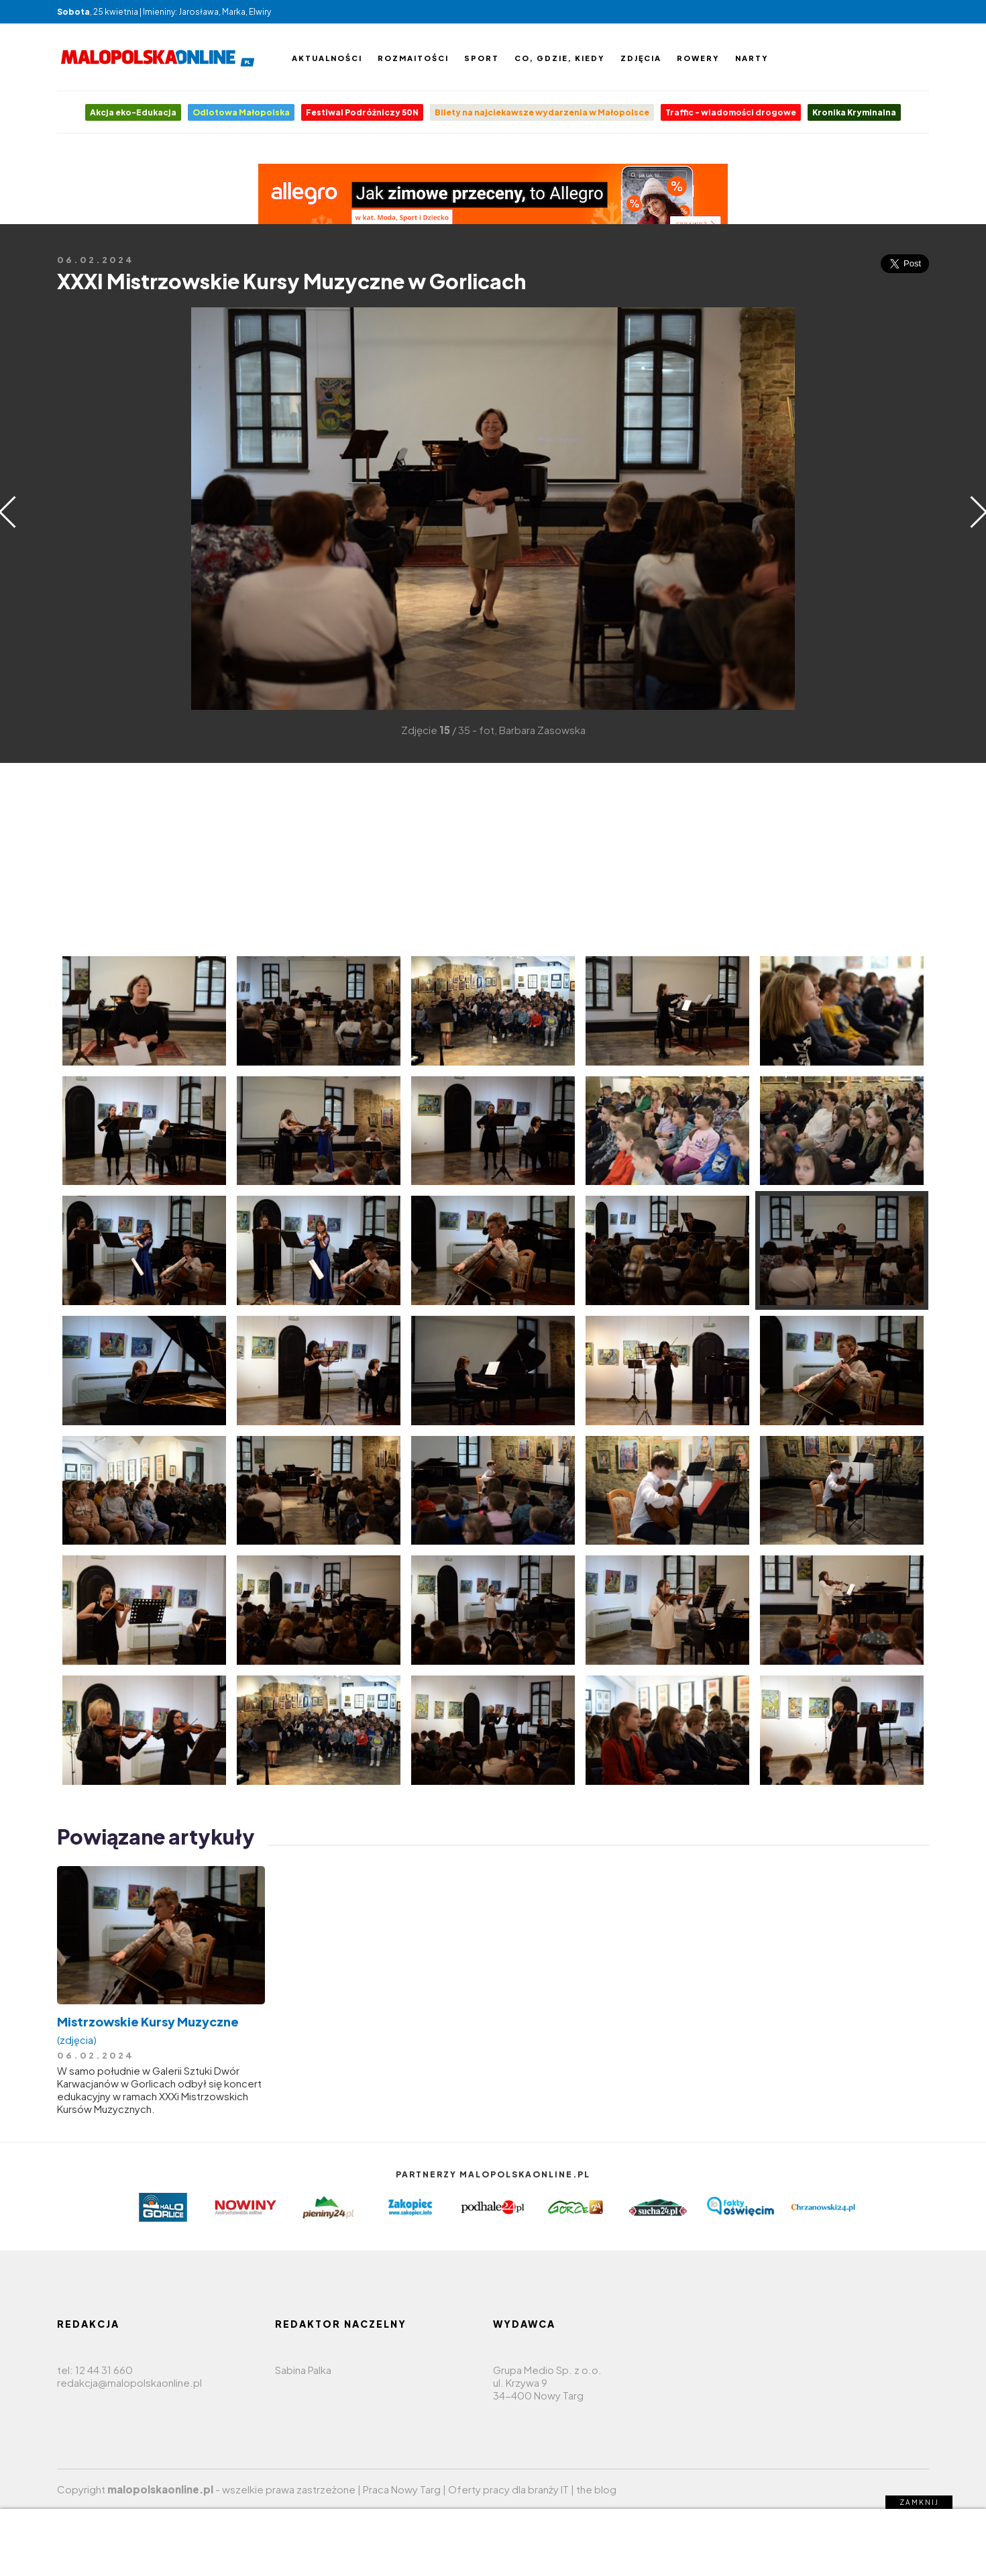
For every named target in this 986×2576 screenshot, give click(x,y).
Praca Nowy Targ (402, 2489)
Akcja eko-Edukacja (133, 112)
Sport (481, 58)
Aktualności (327, 58)
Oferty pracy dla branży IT (508, 2489)
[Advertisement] (77, 507)
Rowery (698, 58)
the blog (596, 2489)
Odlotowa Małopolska (241, 112)
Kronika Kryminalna (854, 112)
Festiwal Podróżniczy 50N (362, 112)
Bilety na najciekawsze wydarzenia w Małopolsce (542, 112)
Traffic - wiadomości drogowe (730, 112)
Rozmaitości (413, 58)
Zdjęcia (640, 58)
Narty (752, 58)
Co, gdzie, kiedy (559, 58)
